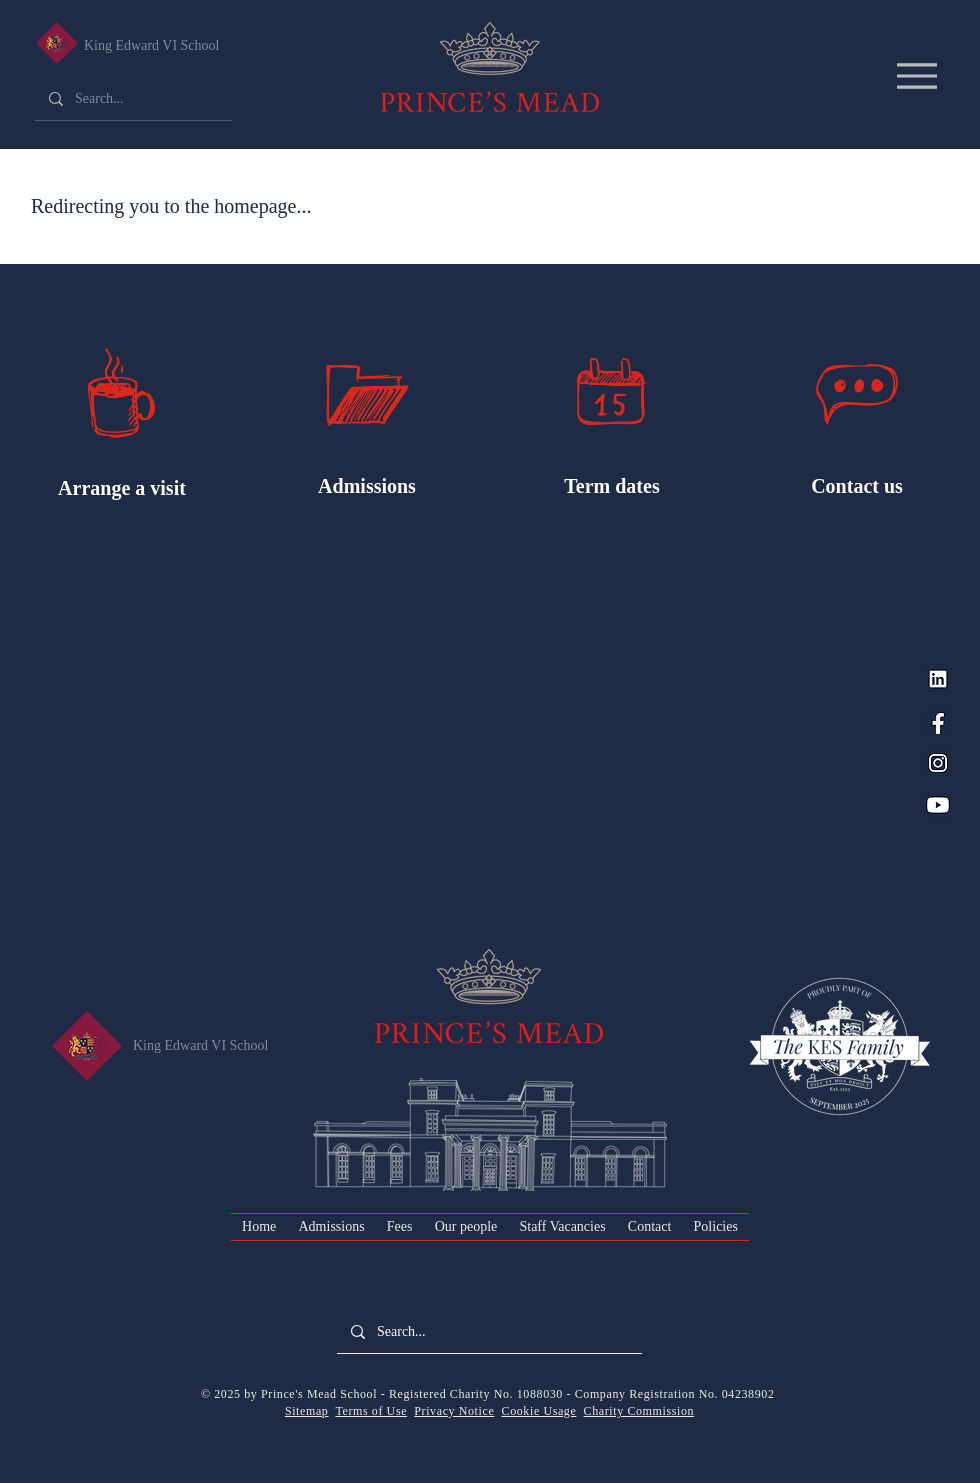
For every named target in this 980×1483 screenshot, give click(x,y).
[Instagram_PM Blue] (938, 763)
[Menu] (916, 75)
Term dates (611, 486)
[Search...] (132, 99)
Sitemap (307, 1411)
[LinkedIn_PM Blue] (938, 679)
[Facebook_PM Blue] (938, 721)
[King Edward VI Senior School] (56, 43)
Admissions (367, 486)
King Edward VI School (151, 45)
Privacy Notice (454, 1411)
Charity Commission (639, 1411)
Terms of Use (371, 1411)
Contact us (857, 486)
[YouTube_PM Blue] (938, 805)
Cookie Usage (539, 1411)
